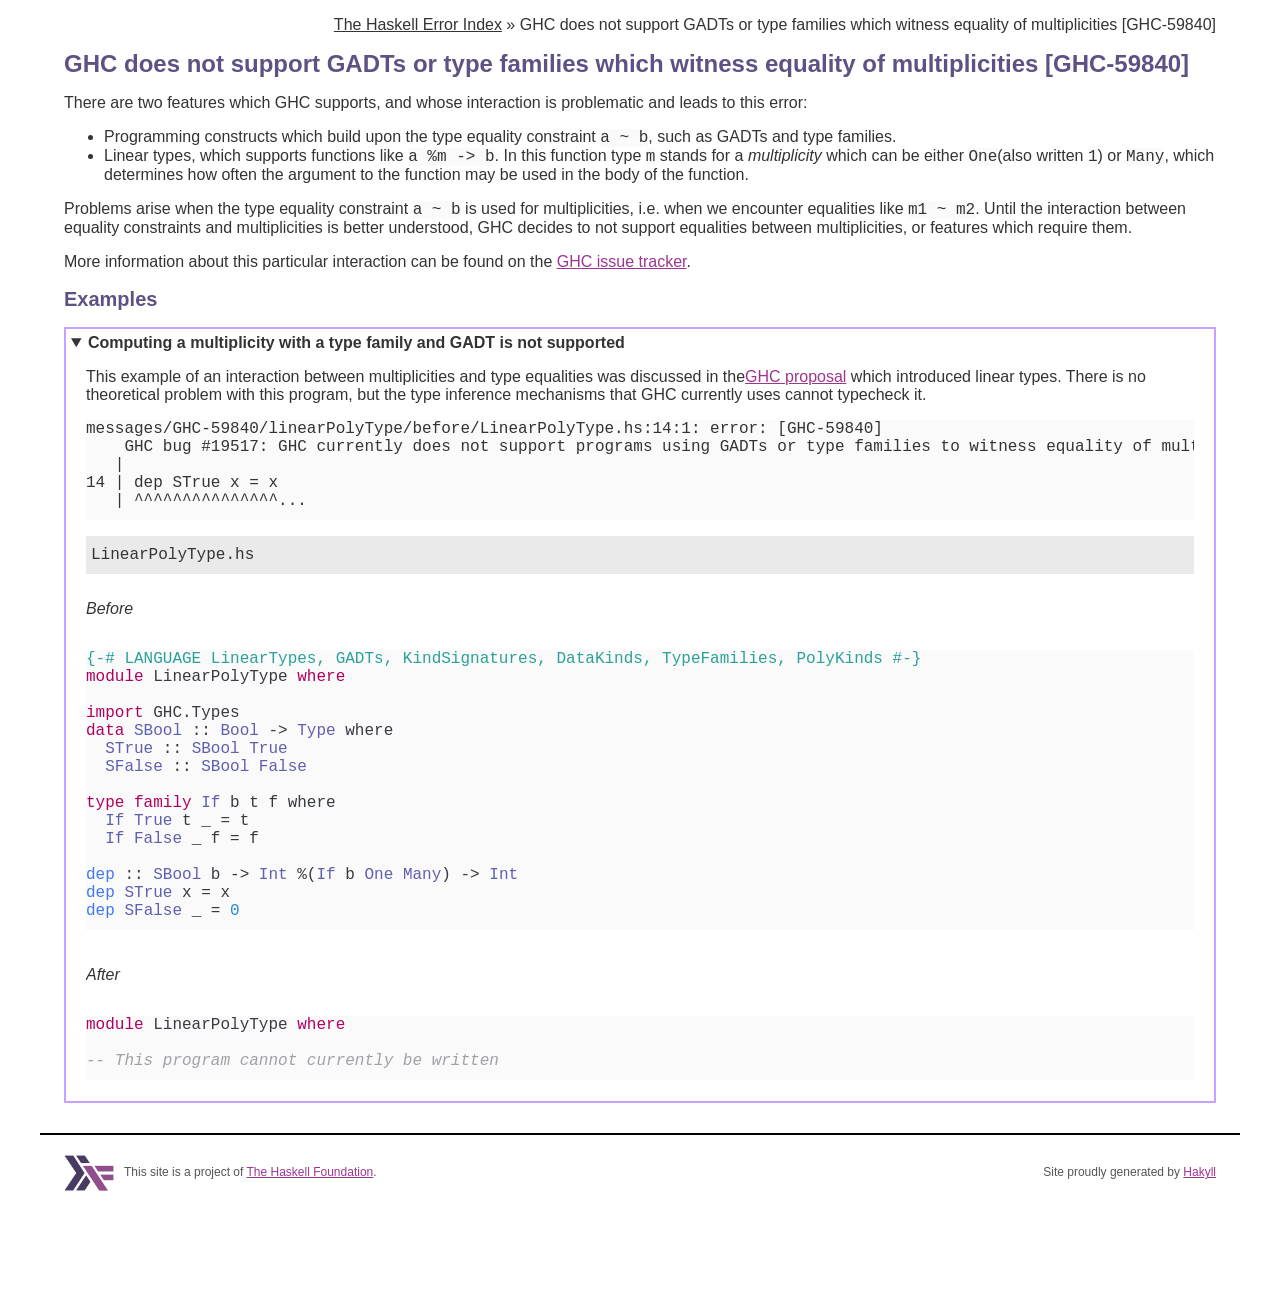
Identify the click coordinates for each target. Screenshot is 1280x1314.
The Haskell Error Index (418, 24)
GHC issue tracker (622, 270)
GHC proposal (795, 385)
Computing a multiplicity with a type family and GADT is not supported (356, 351)
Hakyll (1199, 1277)
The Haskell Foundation (310, 1277)
